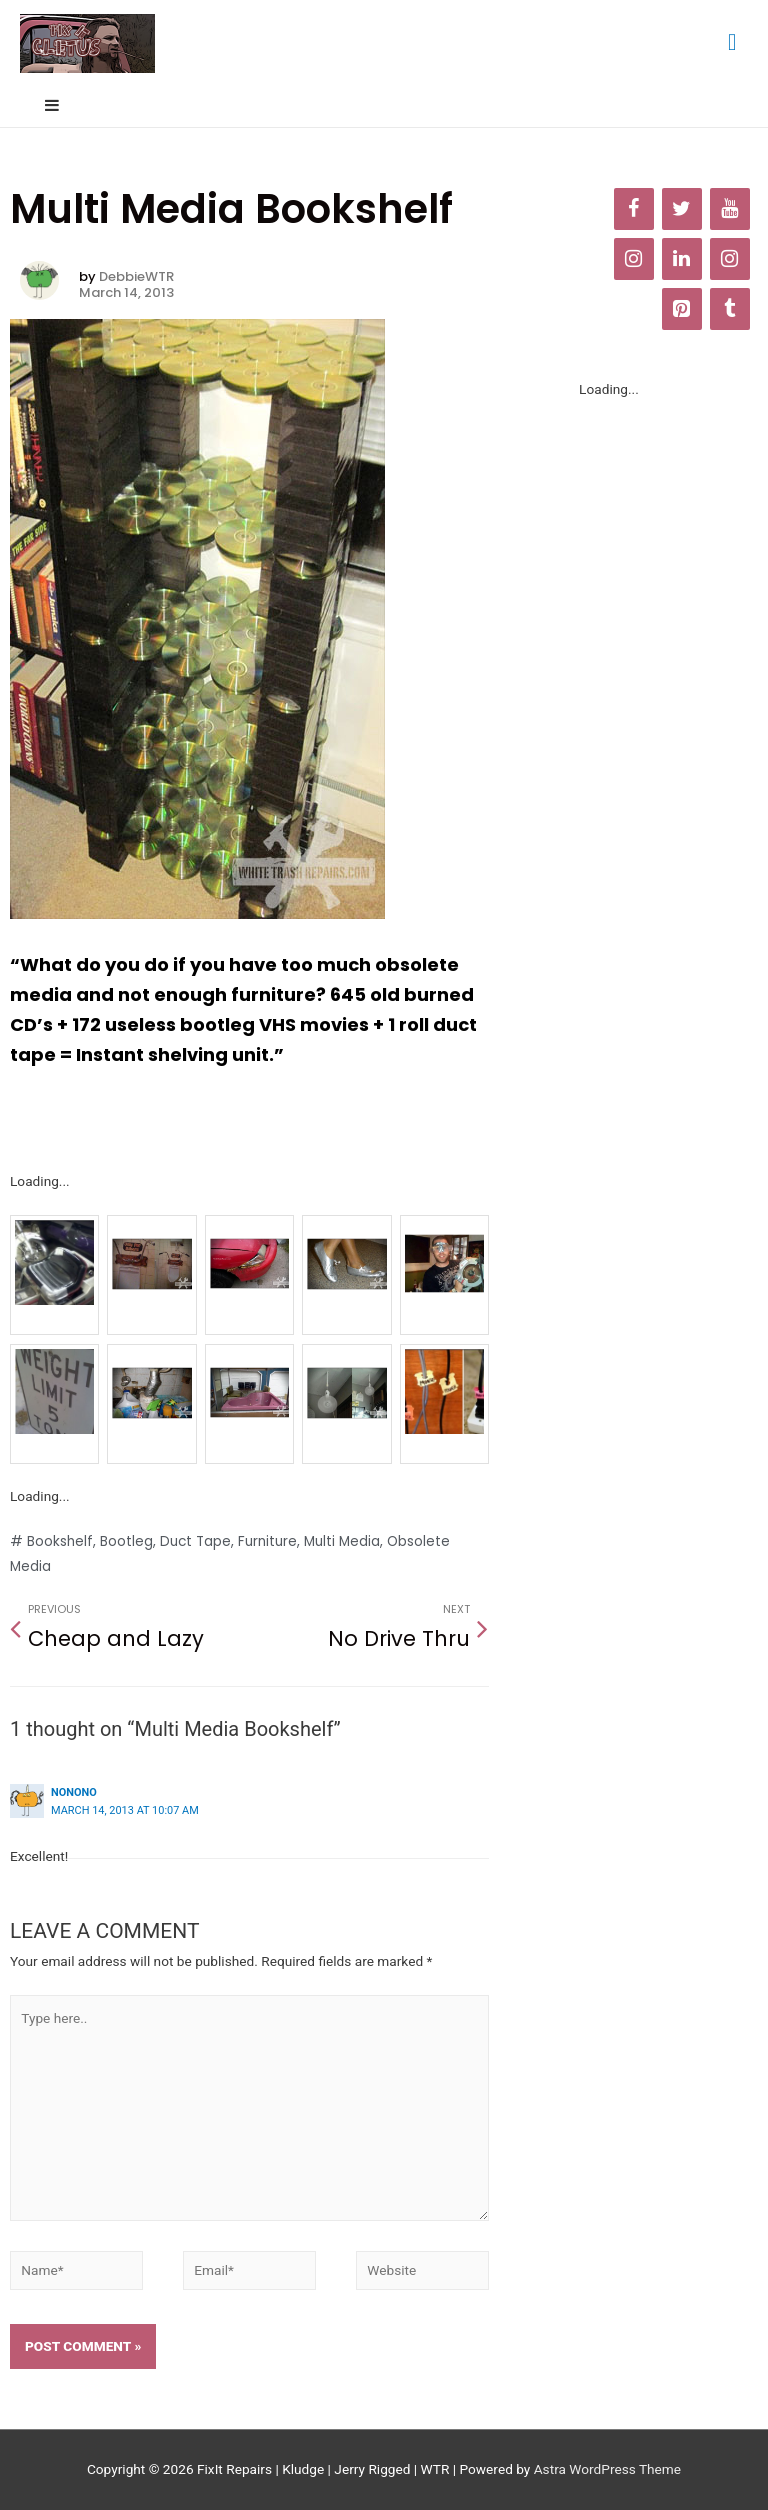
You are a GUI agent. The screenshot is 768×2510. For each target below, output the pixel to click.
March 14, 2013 (126, 293)
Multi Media (342, 1541)
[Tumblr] (730, 309)
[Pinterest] (682, 309)
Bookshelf (60, 1541)
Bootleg (126, 1541)
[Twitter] (682, 209)
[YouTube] (730, 209)
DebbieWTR (136, 277)
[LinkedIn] (682, 259)
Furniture (267, 1541)
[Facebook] (634, 209)
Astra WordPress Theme (607, 2469)
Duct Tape (195, 1541)
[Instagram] (634, 259)
